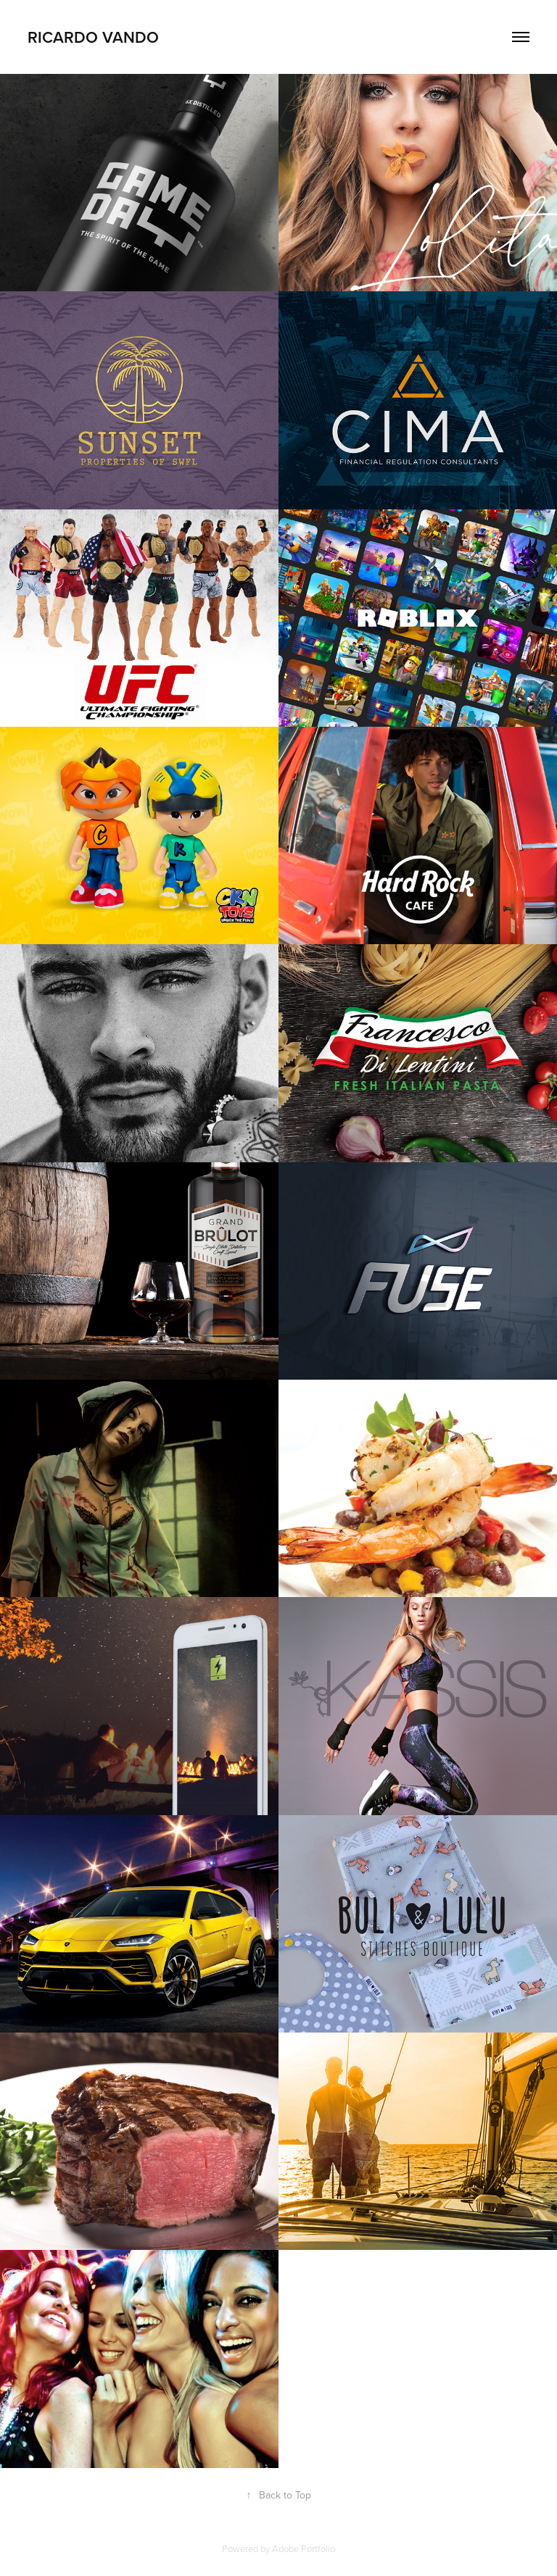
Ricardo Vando (93, 37)
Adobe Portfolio (303, 2548)
